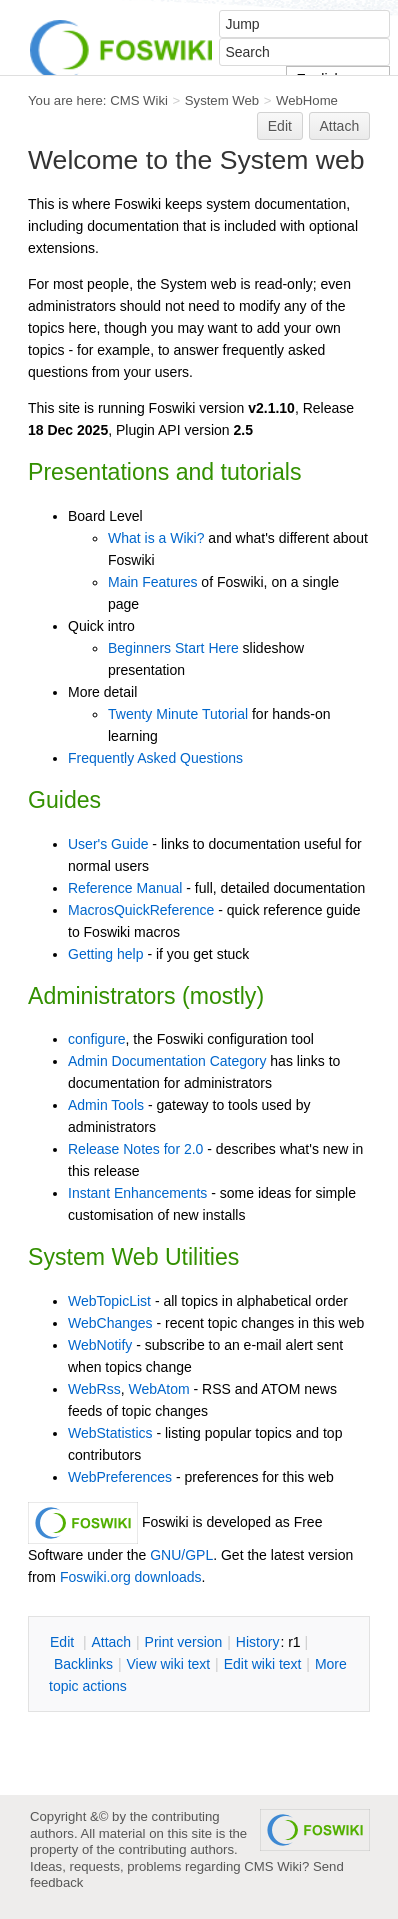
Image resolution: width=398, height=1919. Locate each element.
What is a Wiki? (156, 538)
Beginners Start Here (173, 648)
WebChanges (110, 1323)
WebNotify (100, 1345)
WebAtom (158, 1389)
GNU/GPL (181, 1555)
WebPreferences (120, 1477)
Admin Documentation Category (167, 1061)
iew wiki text (168, 1664)
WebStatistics (110, 1433)
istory (258, 1642)
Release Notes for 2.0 (135, 1149)
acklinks (83, 1664)
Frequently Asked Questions (155, 758)
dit (64, 1642)
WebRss (94, 1389)
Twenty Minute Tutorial (178, 714)
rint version (184, 1642)
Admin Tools (106, 1105)
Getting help (106, 954)
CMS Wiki (139, 100)
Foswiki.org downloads (131, 1577)
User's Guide (108, 844)
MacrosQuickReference (141, 910)
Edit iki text (263, 1664)
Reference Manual (125, 888)
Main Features (152, 582)
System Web (222, 100)
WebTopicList (109, 1301)
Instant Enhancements (137, 1193)
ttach (111, 1642)
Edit (280, 126)
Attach (340, 126)
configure (97, 1039)
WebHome (307, 100)
